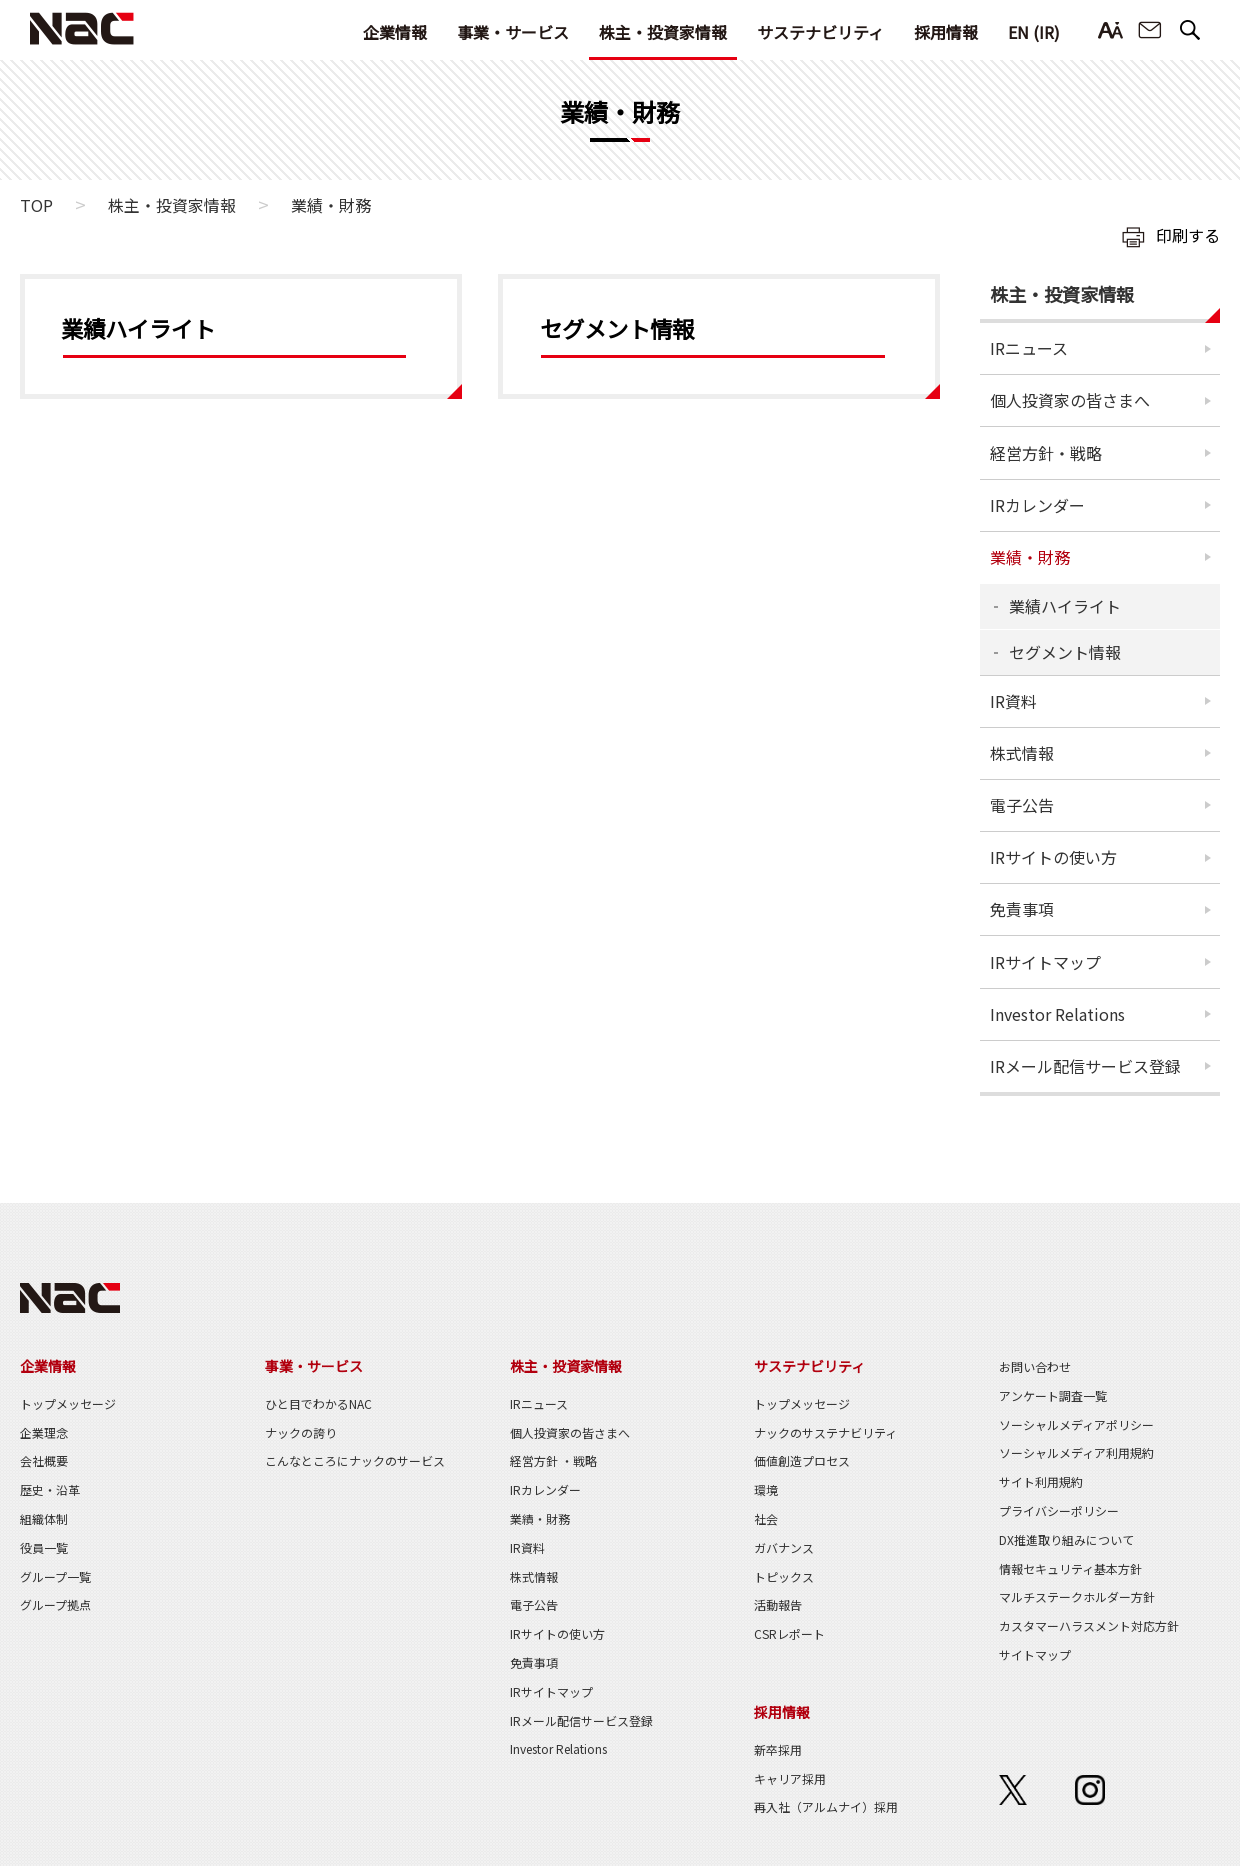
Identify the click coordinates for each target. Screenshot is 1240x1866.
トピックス (784, 1576)
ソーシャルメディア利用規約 (1076, 1452)
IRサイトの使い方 (1053, 857)
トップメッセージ (68, 1403)
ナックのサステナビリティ (825, 1432)
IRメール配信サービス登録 (1085, 1066)
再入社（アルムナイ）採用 (826, 1806)
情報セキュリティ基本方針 (1070, 1568)
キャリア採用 (790, 1778)
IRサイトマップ (1045, 962)
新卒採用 (778, 1749)
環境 (766, 1489)
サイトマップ (1035, 1654)
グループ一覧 (55, 1576)
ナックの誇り (301, 1432)
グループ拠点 (55, 1604)
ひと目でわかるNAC (318, 1403)
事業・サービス (513, 32)
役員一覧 (44, 1547)
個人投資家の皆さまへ (1070, 400)
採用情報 (946, 32)
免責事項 (1022, 909)
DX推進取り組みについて (1066, 1539)
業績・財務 (1030, 557)
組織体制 (44, 1518)
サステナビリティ (820, 32)
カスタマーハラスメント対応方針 (1089, 1625)
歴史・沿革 (50, 1489)
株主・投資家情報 (663, 32)
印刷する (1188, 235)
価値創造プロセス (802, 1460)
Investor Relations (1057, 1014)
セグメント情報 (1065, 652)
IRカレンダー (1037, 505)
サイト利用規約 (1041, 1481)
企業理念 (44, 1432)
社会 (766, 1518)
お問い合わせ (1150, 30)
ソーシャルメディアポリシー (1076, 1424)
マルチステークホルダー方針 (1077, 1596)
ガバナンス (784, 1547)
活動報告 (778, 1604)
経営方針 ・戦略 (553, 1460)
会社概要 (44, 1460)
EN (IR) (1034, 32)
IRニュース (1029, 348)
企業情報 (395, 32)
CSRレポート (789, 1633)
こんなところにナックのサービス (355, 1460)
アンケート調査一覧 (1053, 1395)
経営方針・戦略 (1046, 453)
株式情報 (1022, 753)
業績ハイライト (1065, 606)
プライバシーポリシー (1059, 1510)
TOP (36, 205)
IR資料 (1013, 701)
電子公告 (1022, 805)
